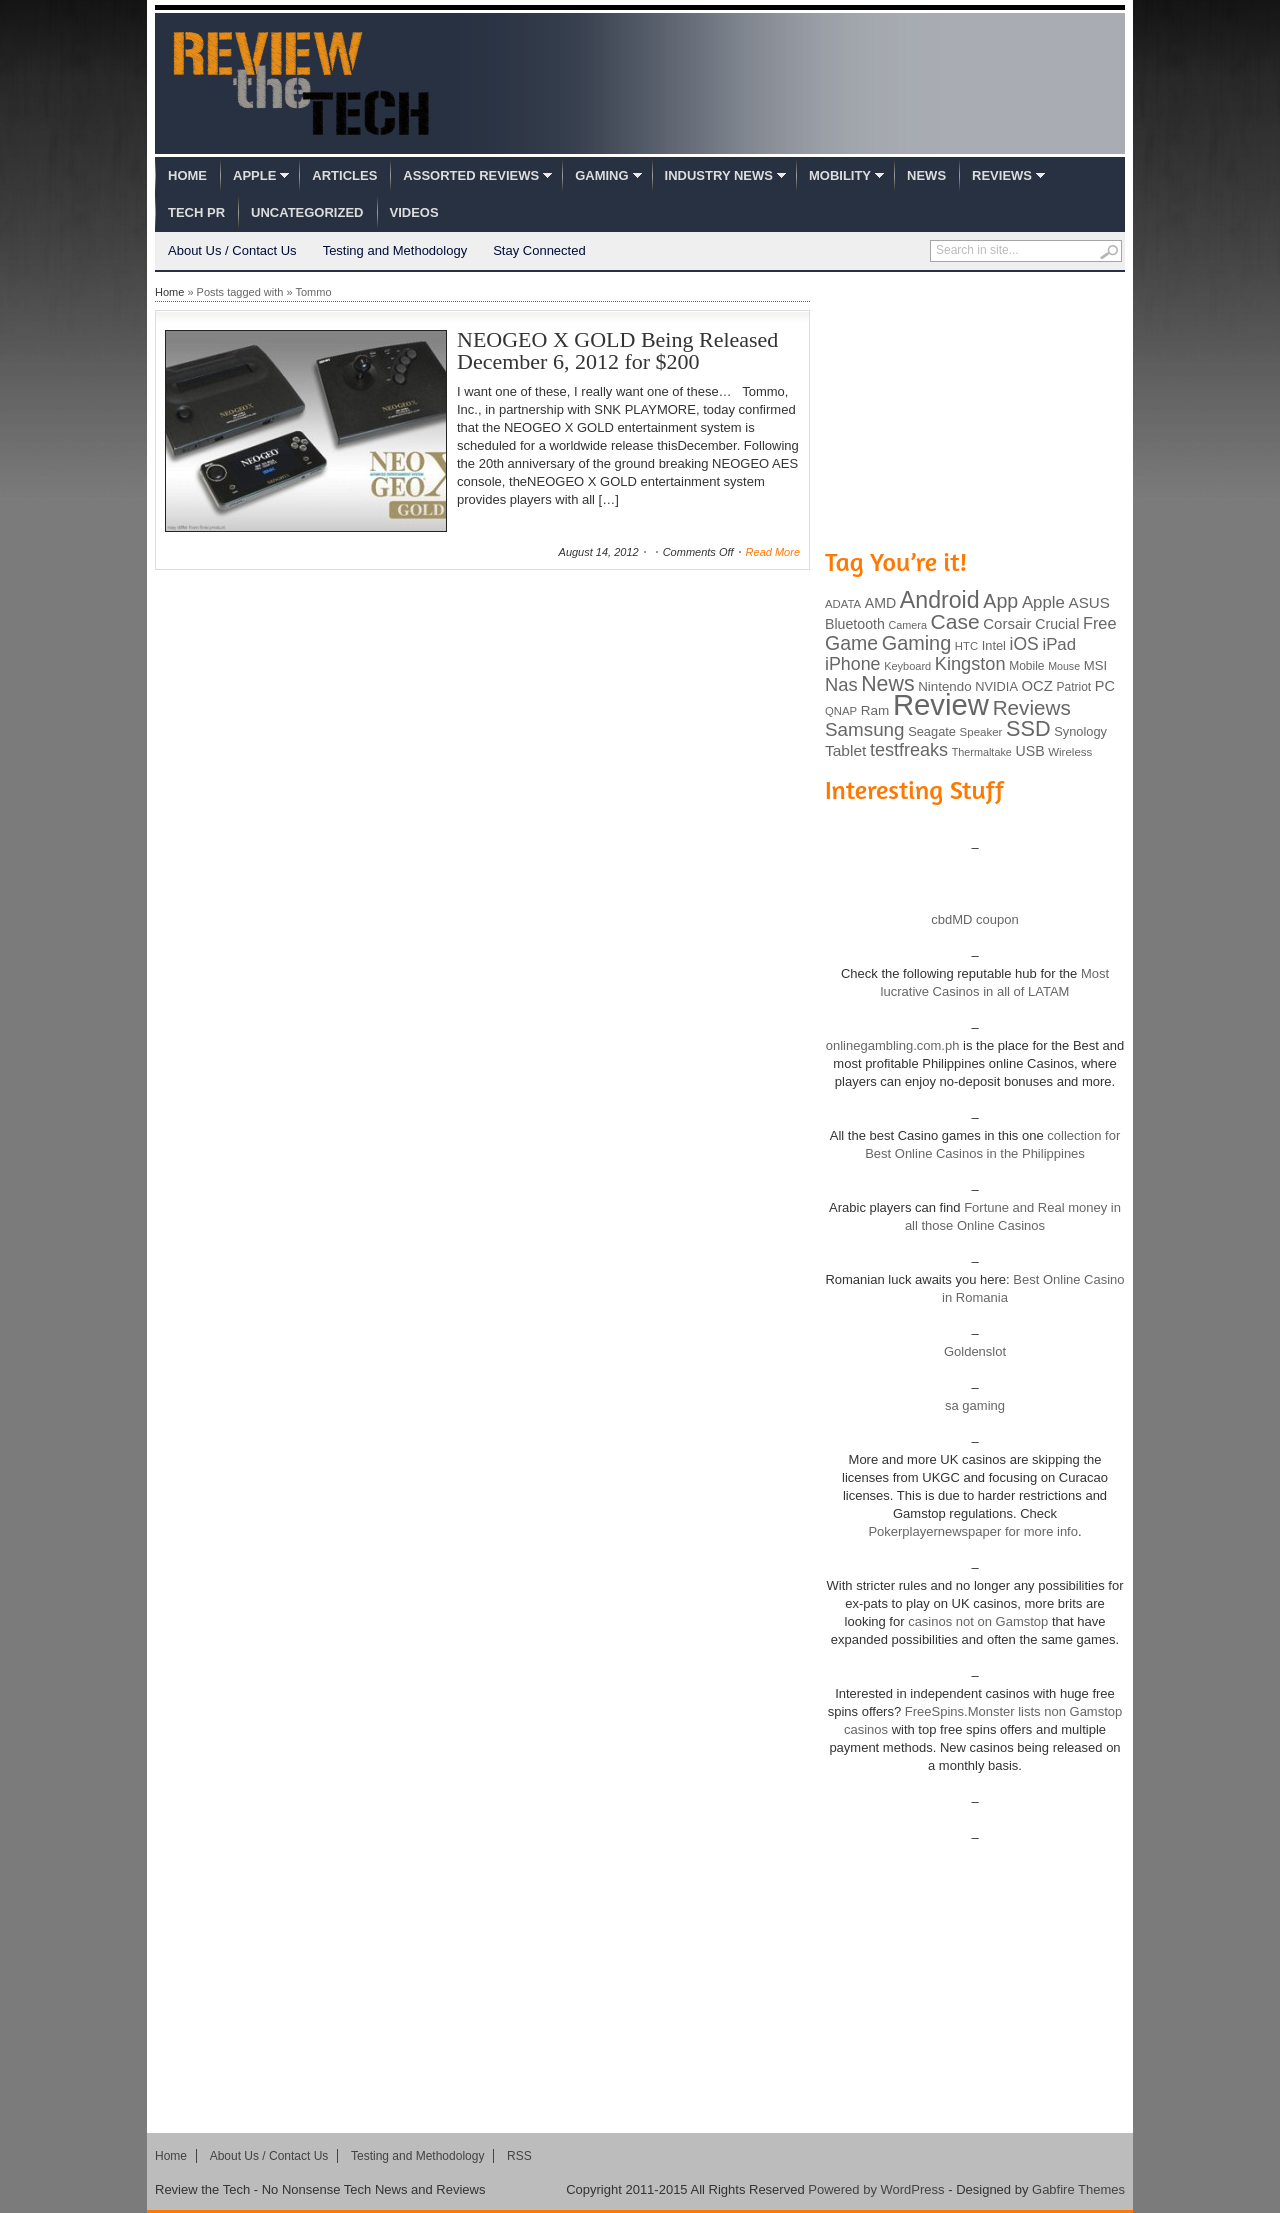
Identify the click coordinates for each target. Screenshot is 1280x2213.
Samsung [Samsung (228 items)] (865, 729)
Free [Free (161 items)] (1100, 623)
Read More (773, 552)
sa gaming (975, 1405)
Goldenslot (975, 1351)
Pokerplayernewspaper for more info (973, 1531)
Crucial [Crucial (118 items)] (1057, 624)
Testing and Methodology (395, 250)
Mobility (840, 175)
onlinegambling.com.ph (893, 1045)
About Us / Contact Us (232, 250)
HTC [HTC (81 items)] (966, 646)
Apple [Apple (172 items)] (1043, 602)
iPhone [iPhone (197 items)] (853, 664)
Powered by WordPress (876, 2189)
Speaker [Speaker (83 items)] (981, 732)
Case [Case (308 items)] (955, 621)
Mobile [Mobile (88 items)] (1026, 666)
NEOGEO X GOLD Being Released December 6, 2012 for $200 (617, 350)
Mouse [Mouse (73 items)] (1064, 666)
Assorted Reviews (471, 175)
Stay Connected (539, 250)
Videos (414, 212)
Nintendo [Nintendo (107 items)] (944, 686)
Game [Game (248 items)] (851, 643)
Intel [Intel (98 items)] (994, 645)
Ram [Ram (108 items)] (875, 710)
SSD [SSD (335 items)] (1028, 728)
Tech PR (196, 212)
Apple (254, 175)
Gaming (601, 175)
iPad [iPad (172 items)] (1059, 644)
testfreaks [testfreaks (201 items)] (909, 750)
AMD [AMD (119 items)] (880, 603)
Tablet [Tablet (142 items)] (845, 750)
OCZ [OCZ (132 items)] (1037, 686)
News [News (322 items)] (887, 684)
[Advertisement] (975, 408)
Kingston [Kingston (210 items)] (970, 664)
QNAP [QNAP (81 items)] (841, 711)
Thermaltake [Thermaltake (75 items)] (982, 752)
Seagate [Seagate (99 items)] (932, 731)
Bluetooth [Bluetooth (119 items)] (855, 624)
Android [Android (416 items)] (940, 600)
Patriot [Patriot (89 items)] (1074, 687)
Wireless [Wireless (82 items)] (1070, 752)
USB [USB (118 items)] (1029, 751)
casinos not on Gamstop (977, 1621)
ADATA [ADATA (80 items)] (843, 604)
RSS (519, 2156)
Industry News (719, 175)
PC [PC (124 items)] (1105, 686)
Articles (344, 175)
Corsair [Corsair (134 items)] (1007, 623)
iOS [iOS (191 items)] (1024, 644)
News (926, 175)
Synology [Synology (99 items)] (1080, 731)
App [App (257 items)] (1000, 601)
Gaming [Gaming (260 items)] (916, 643)
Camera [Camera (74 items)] (907, 625)
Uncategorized (307, 212)
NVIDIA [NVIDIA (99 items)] (996, 686)
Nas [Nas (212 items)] (841, 684)
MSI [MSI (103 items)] (1095, 665)
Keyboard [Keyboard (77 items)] (907, 666)
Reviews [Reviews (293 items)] (1032, 707)
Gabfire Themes (1078, 2189)
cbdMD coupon (974, 919)
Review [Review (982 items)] (941, 704)
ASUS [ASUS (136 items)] (1089, 602)
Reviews (1002, 175)
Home (187, 175)
